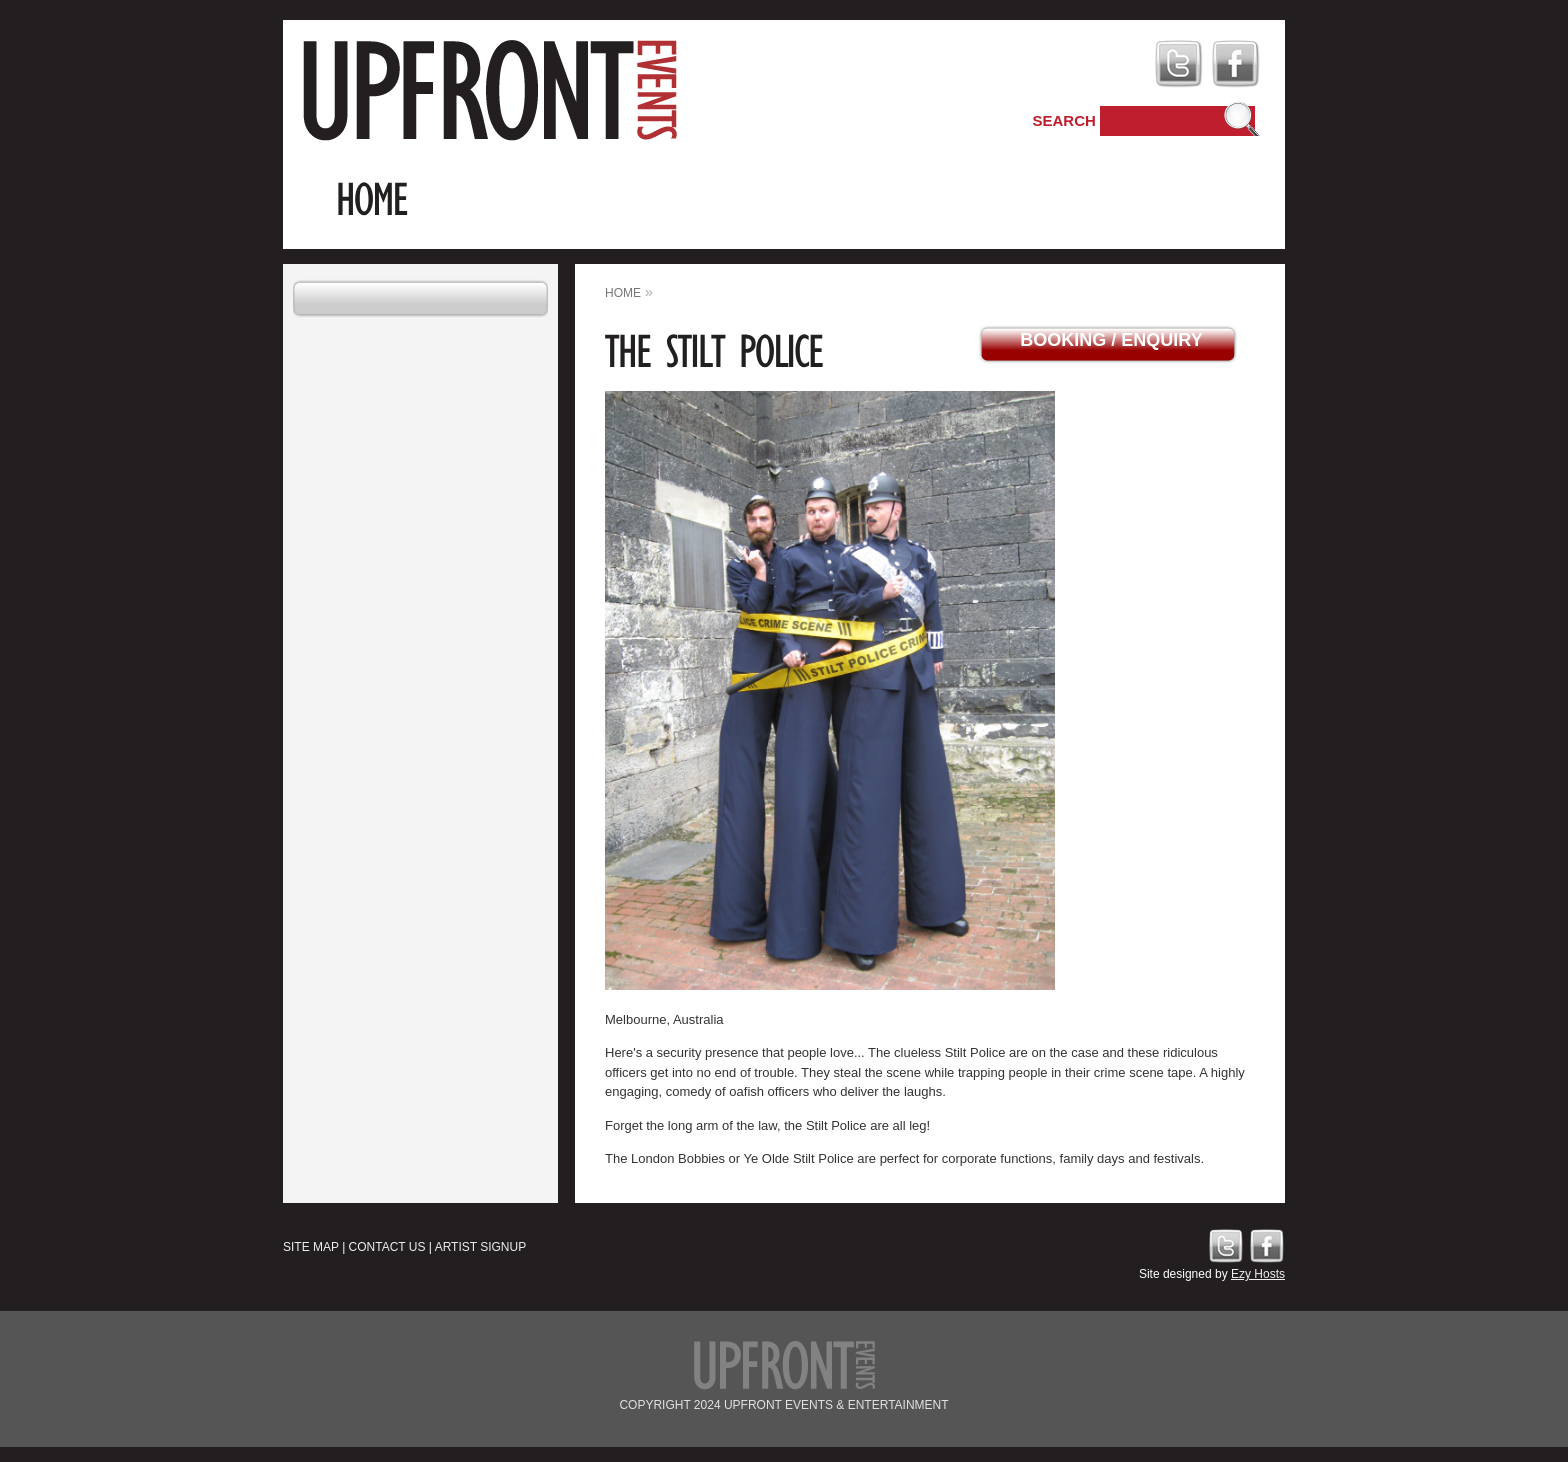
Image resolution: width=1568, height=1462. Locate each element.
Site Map (311, 1247)
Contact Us (387, 1247)
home (623, 293)
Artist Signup (481, 1247)
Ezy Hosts (1258, 1274)
